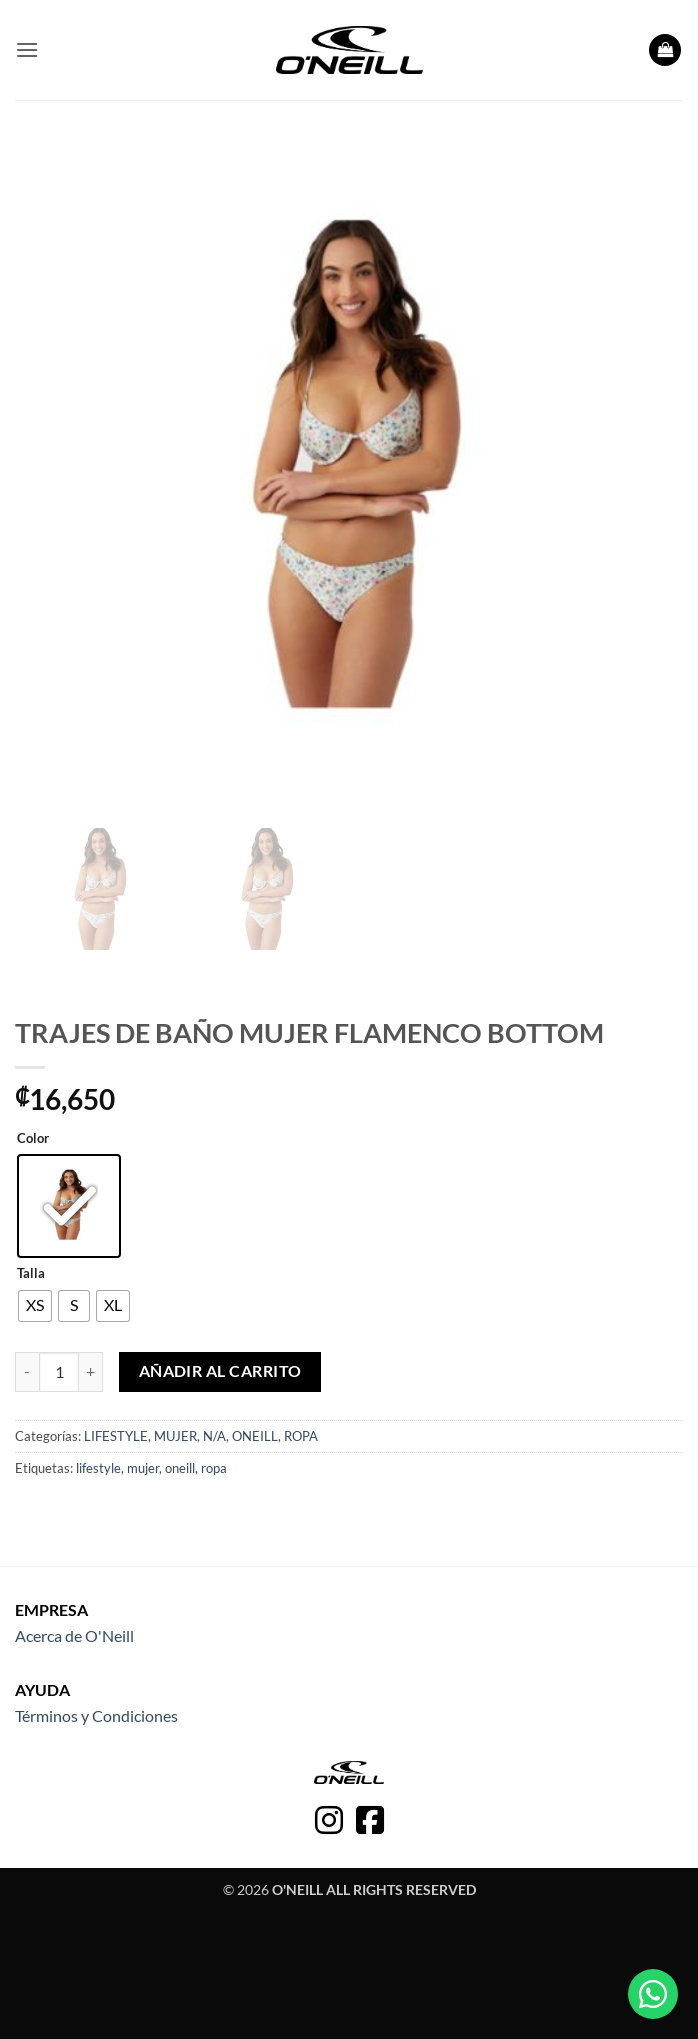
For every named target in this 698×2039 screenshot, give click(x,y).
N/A (214, 1436)
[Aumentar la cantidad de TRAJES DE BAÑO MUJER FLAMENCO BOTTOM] (91, 1372)
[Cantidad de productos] (59, 1372)
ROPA (301, 1436)
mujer (143, 1468)
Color (33, 1139)
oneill (180, 1468)
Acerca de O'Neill (74, 1635)
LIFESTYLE (116, 1436)
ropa (214, 1468)
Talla (31, 1274)
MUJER (175, 1436)
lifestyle (98, 1468)
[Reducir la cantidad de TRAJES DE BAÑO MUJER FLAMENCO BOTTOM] (27, 1372)
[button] (27, 49)
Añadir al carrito (220, 1371)
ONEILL (255, 1436)
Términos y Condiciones (96, 1715)
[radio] (69, 1206)
